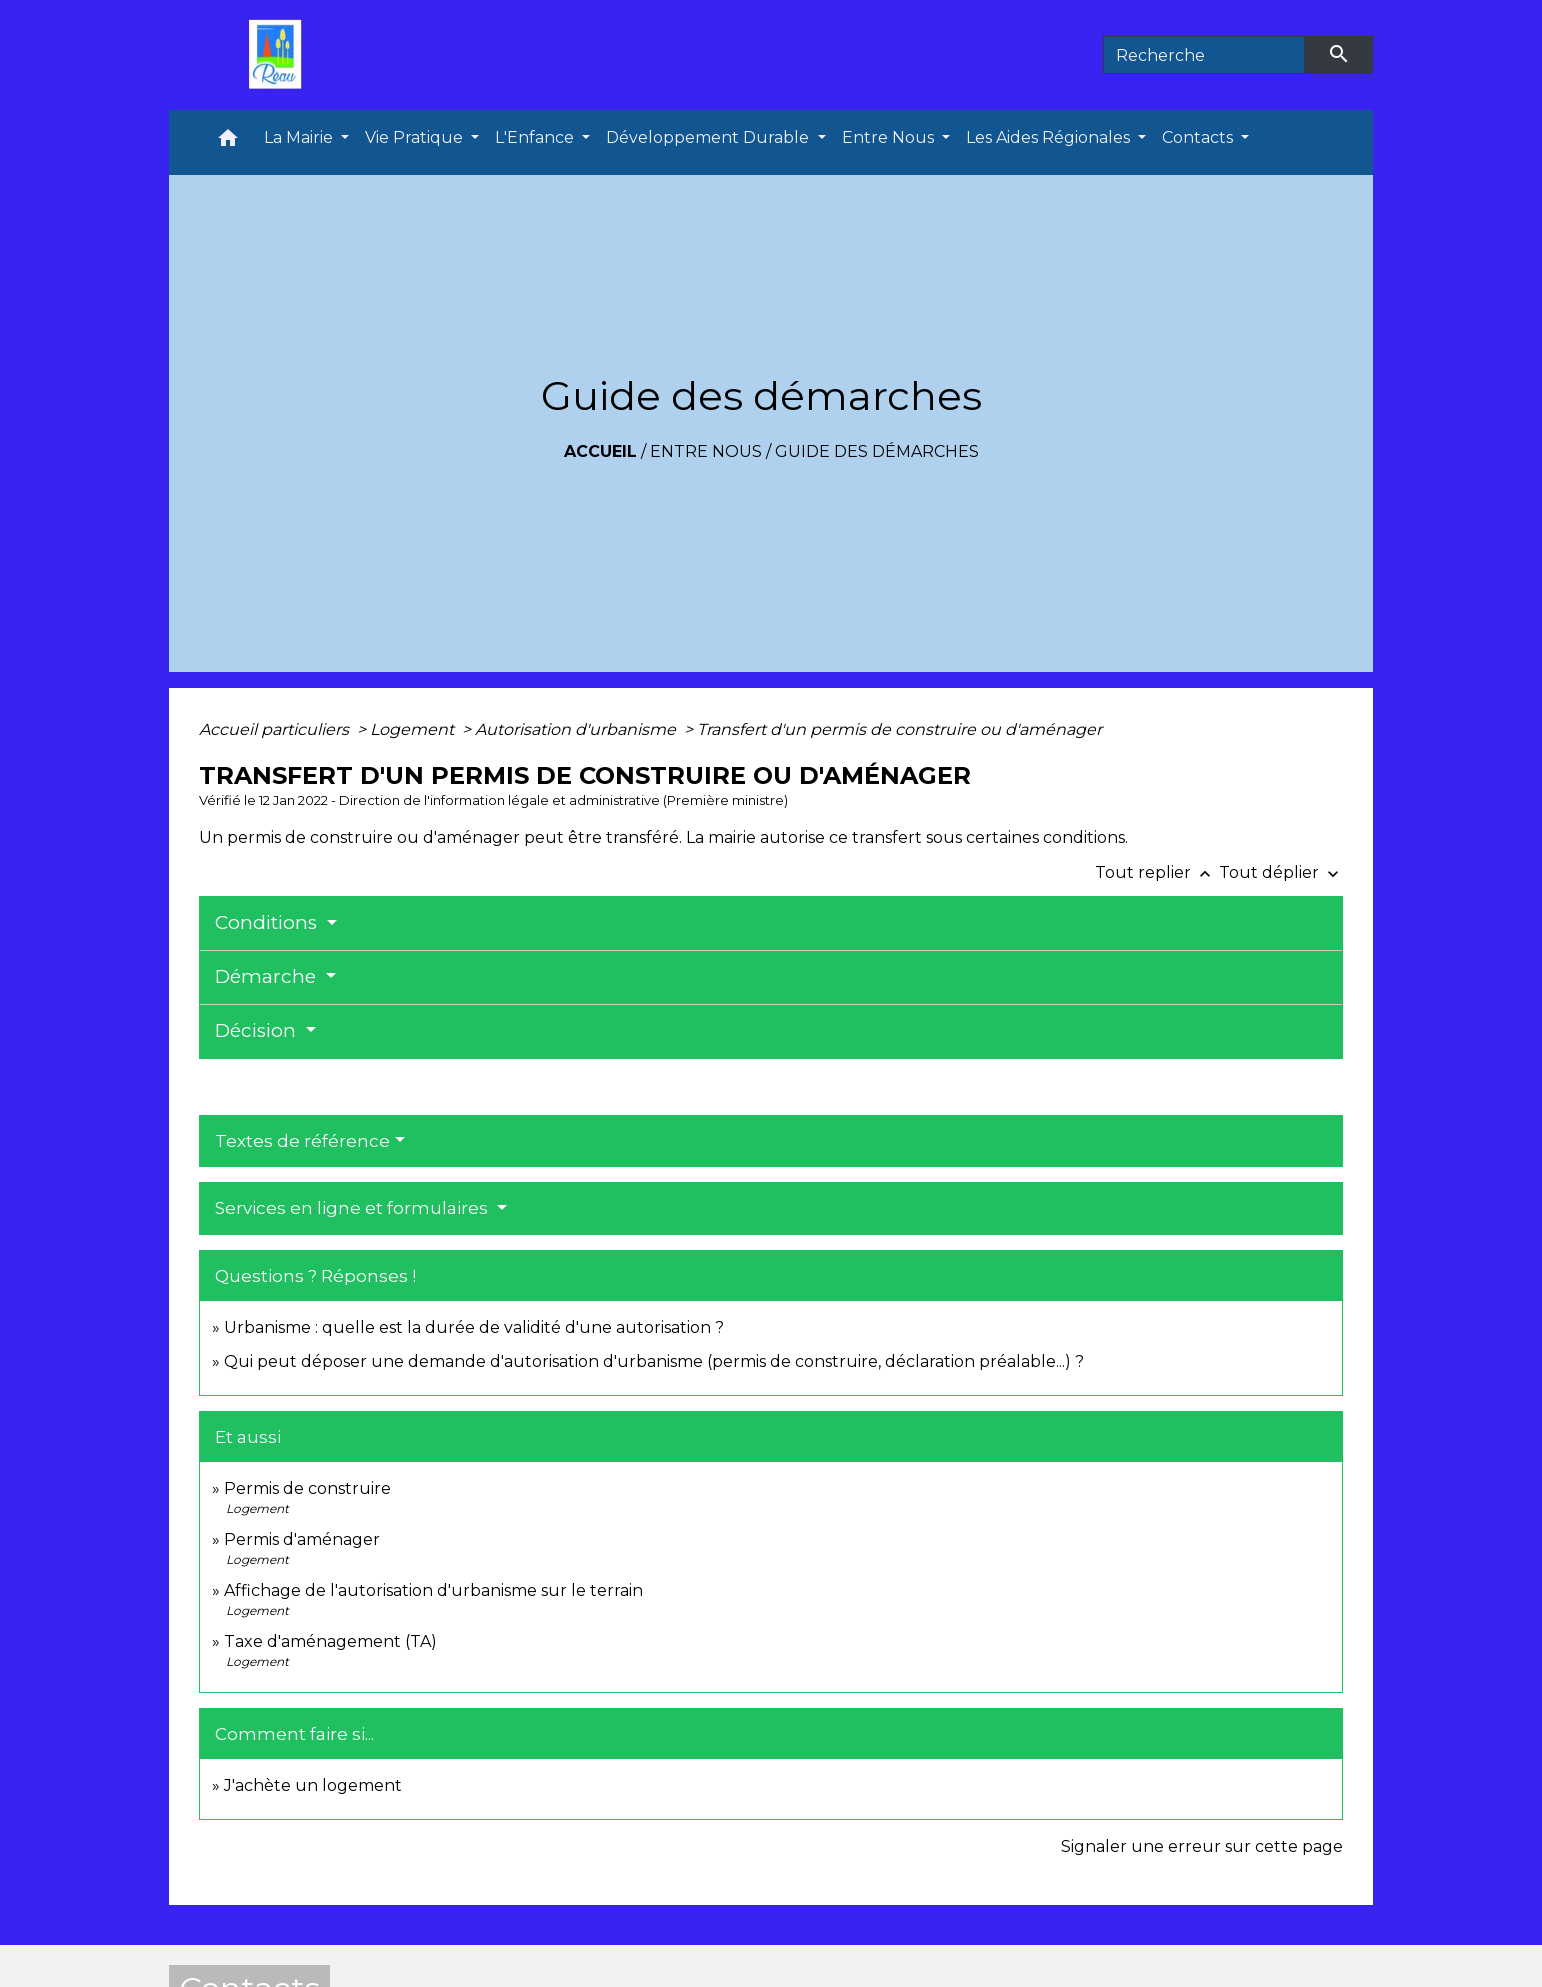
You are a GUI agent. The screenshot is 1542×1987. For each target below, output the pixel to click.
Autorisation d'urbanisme (577, 729)
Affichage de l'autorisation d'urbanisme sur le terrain (433, 1590)
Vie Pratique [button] (416, 137)
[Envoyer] (1339, 55)
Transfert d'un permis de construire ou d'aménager (899, 729)
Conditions (268, 922)
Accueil (600, 451)
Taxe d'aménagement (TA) (330, 1641)
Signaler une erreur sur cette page (1202, 1846)
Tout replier (1157, 872)
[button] (228, 142)
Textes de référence (302, 1141)
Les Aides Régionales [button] (1050, 137)
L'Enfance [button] (536, 137)
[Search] (1204, 55)
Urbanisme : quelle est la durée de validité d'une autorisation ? (474, 1327)
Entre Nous (706, 451)
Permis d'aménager (302, 1539)
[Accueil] (280, 55)
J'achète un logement (313, 1785)
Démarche (268, 976)
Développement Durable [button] (709, 137)
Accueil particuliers (276, 729)
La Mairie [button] (300, 137)
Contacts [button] (1199, 137)
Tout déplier (1281, 872)
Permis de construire (307, 1488)
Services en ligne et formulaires (353, 1208)
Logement (414, 729)
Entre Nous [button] (890, 137)
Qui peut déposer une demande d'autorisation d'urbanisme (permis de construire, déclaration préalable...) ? (654, 1361)
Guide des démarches (877, 451)
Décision (258, 1030)
